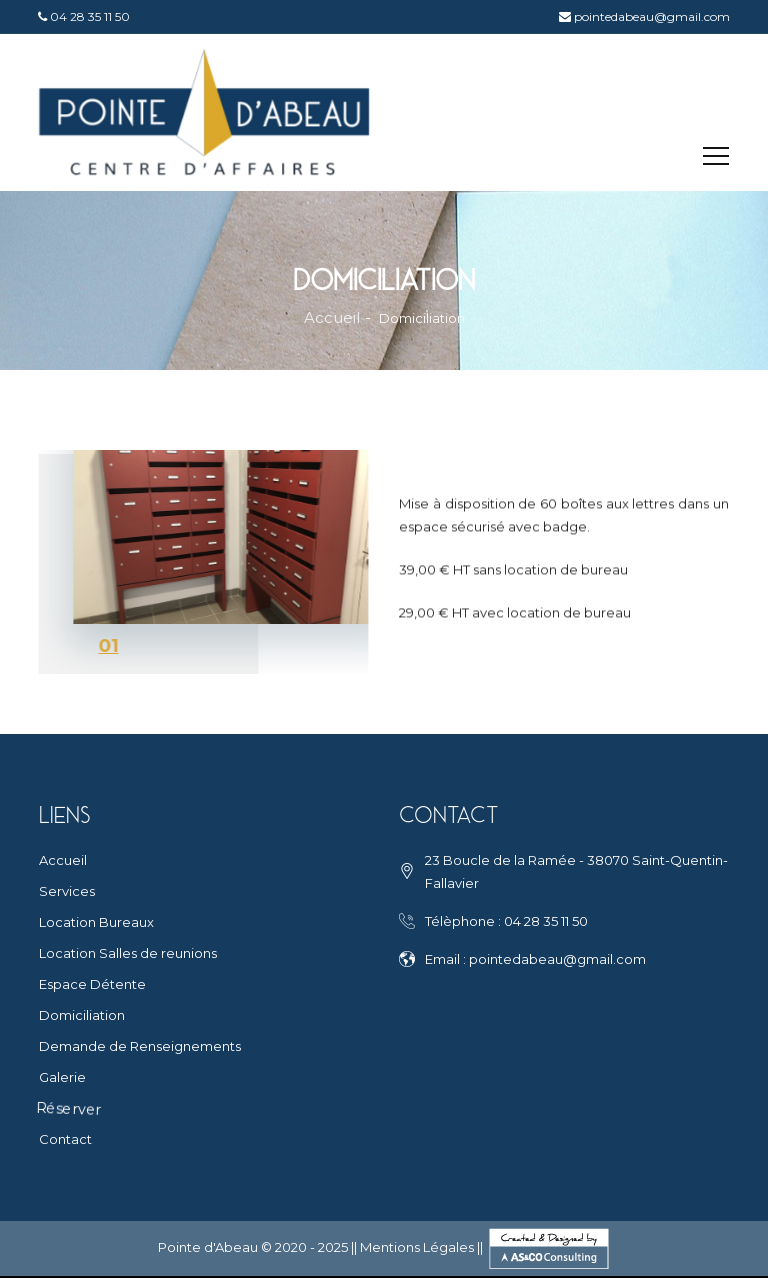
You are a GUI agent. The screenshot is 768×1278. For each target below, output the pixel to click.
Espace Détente (92, 984)
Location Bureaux (96, 922)
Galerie (62, 1077)
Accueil (332, 318)
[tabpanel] (201, 562)
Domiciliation (82, 1015)
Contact (65, 1139)
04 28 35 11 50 (88, 16)
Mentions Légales (417, 1247)
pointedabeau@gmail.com (654, 16)
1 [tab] (112, 646)
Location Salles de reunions (128, 953)
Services (67, 891)
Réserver (68, 1107)
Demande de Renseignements (140, 1046)
